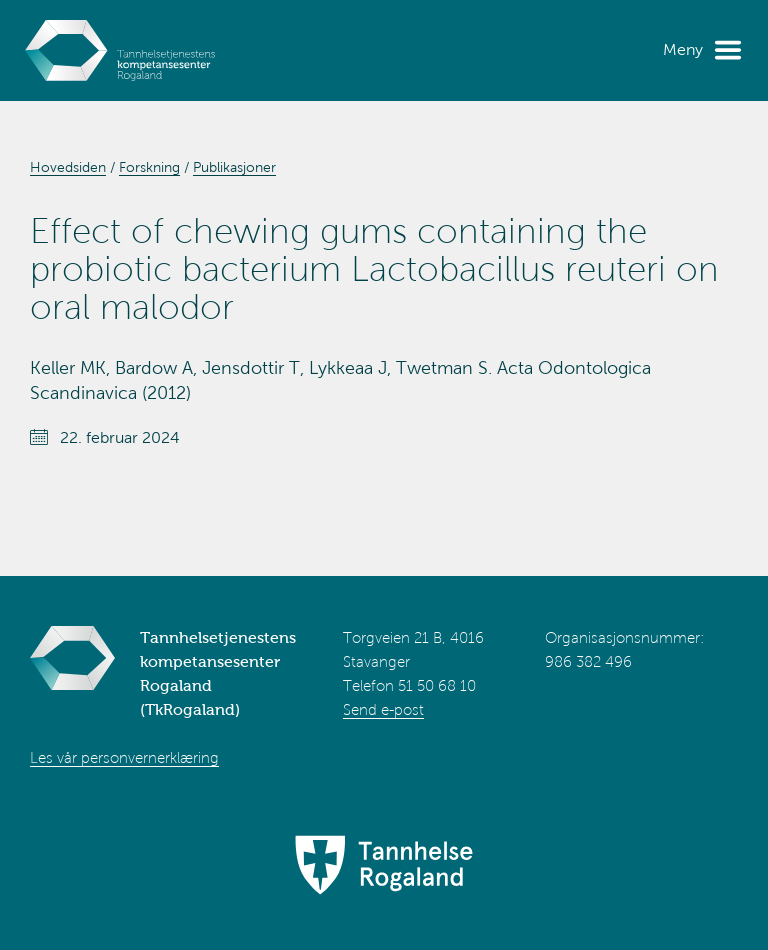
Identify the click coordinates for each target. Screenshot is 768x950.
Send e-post (383, 710)
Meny (683, 49)
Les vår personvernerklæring (124, 758)
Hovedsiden (68, 167)
